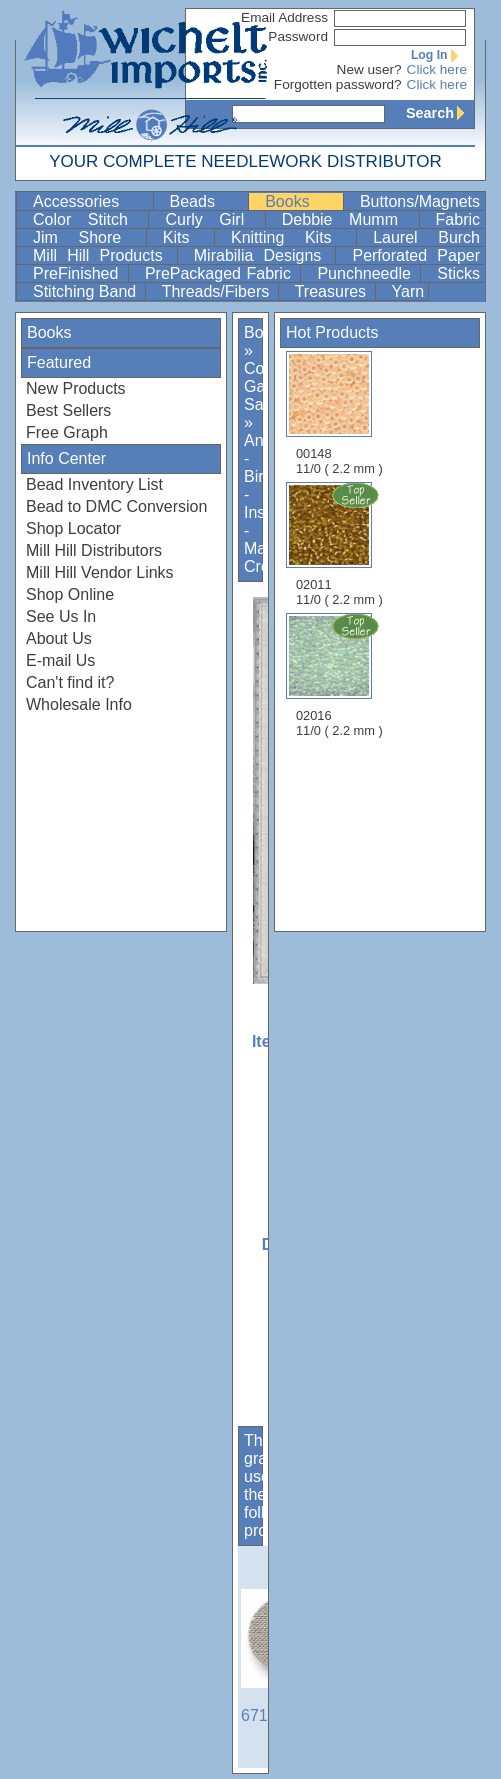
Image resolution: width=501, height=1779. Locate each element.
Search (440, 113)
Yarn (408, 291)
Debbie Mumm (348, 219)
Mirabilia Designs (263, 255)
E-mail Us (60, 660)
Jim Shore (87, 237)
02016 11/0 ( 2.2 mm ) (341, 675)
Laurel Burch (426, 237)
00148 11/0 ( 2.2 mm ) (339, 413)
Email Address (284, 17)
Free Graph (67, 432)
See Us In (61, 616)
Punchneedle (366, 273)
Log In (439, 55)
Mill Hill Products (103, 255)
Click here (437, 69)
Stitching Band (87, 291)
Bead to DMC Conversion (116, 506)
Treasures (333, 291)
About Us (59, 638)
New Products (76, 388)
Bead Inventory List (94, 484)
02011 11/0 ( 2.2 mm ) (341, 544)
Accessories (91, 201)
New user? (369, 69)
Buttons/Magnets (420, 201)
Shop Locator (73, 528)
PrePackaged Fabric (221, 273)
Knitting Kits (291, 237)
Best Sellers (68, 410)
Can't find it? (70, 682)
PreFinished (78, 273)
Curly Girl (212, 219)
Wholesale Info (79, 704)
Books (302, 201)
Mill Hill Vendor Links (100, 572)
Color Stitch (88, 219)
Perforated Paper (416, 255)
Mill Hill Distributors (94, 550)
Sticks (458, 273)
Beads (207, 201)
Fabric (458, 219)
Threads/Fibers (218, 291)
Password (298, 36)
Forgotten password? (338, 84)
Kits (186, 237)
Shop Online (70, 594)
